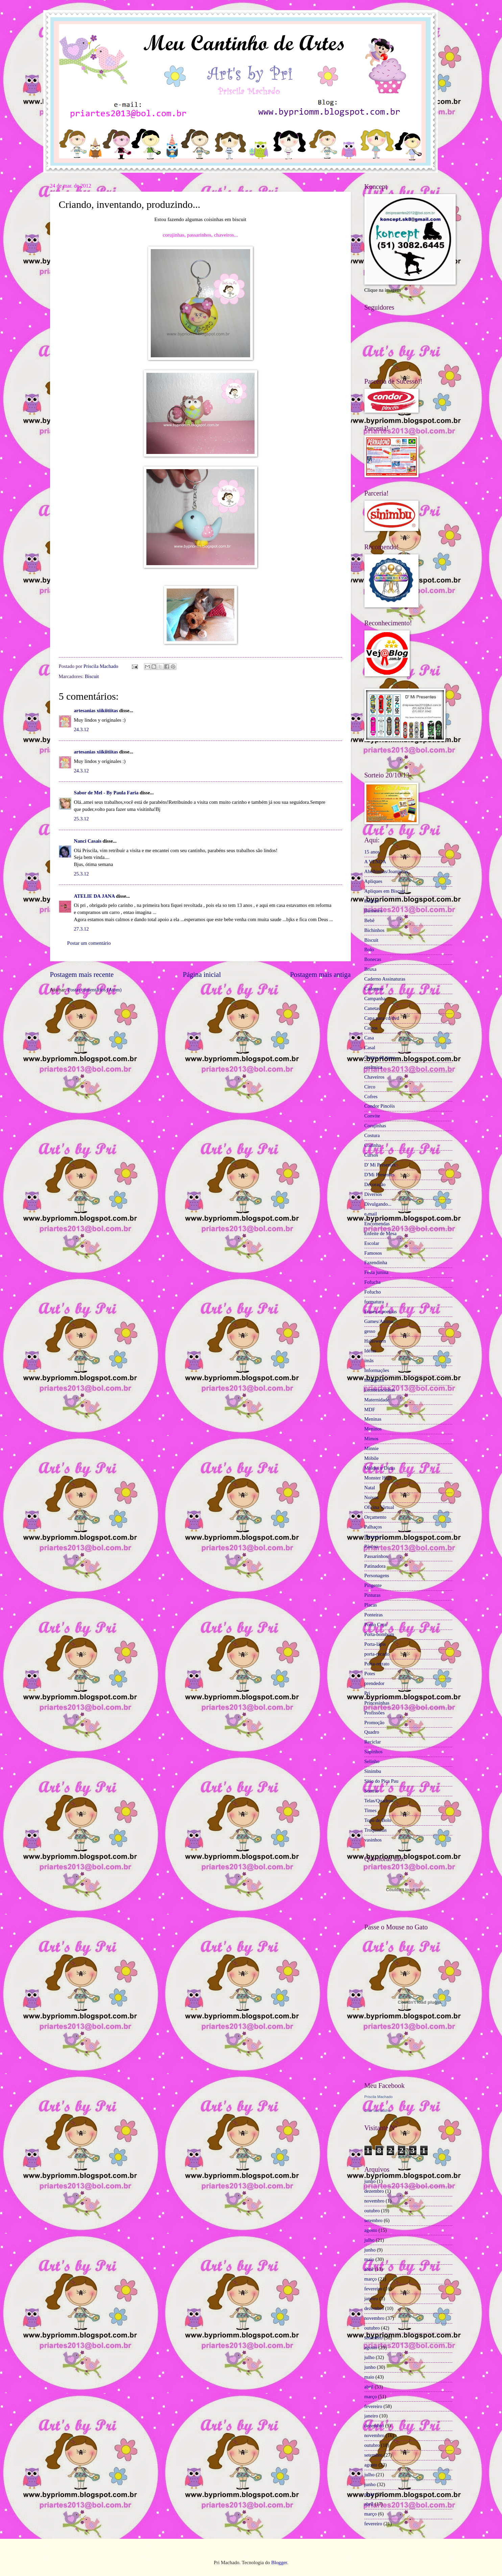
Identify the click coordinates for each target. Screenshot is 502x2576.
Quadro (371, 1732)
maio (369, 2259)
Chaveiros (374, 1077)
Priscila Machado (101, 666)
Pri (367, 1693)
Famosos (373, 1253)
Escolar (371, 1243)
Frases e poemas (380, 1311)
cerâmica (373, 1067)
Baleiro (371, 901)
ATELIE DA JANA (94, 896)
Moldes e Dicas (380, 1468)
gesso (370, 1331)
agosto (370, 2230)
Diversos (373, 1194)
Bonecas (372, 959)
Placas (370, 1605)
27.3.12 (81, 929)
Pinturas (372, 1595)
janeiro (371, 2298)
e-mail (370, 1214)
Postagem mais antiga (320, 974)
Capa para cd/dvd (381, 1018)
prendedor (374, 1683)
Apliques (373, 881)
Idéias (370, 1350)
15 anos (372, 851)
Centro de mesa (380, 1057)
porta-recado (376, 1654)
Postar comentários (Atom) (94, 989)
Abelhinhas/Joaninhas (386, 871)
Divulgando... (378, 1204)
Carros (371, 1028)
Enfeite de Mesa (380, 1233)
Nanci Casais (87, 841)
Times (370, 1810)
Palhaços (373, 1527)
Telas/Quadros (378, 1800)
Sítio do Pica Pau (381, 1781)
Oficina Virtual (379, 1507)
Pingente (373, 1585)
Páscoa (371, 1546)
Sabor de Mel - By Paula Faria (106, 792)
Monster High (378, 1477)
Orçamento (375, 1517)
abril (369, 2269)
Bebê (369, 920)
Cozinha (372, 1145)
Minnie (371, 1448)
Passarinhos (376, 1556)
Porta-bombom (379, 1634)
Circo (370, 1086)
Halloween (375, 1341)
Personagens (376, 1575)
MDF (369, 1409)
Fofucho (372, 1292)
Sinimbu (372, 1771)
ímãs (369, 1360)
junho (370, 2181)
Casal (370, 1047)
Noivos (371, 1497)
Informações (376, 1370)
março (370, 2279)
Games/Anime (378, 1321)
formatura (374, 1301)
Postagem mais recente (82, 974)
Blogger (279, 2562)
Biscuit (92, 676)
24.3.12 (81, 729)
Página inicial (202, 974)
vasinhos (373, 1840)
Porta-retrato (376, 1663)
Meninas (373, 1419)
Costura (372, 1135)
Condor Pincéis (379, 1106)
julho (369, 2240)
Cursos (371, 1155)
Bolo (369, 949)
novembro (374, 2201)
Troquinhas (375, 1830)
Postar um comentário (89, 943)
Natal (369, 1487)
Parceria (372, 1536)
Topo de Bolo (377, 1820)
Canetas (372, 1008)
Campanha (375, 998)
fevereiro (373, 2288)
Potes (369, 1673)
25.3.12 (81, 818)
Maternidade (376, 1399)
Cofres (371, 1096)
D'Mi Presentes (379, 1174)
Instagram (374, 1380)
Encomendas (377, 1223)
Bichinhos (374, 930)
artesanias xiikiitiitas (96, 710)
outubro (372, 2210)
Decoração (375, 1184)
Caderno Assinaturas (384, 979)
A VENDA (375, 861)
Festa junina (376, 1272)
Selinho (372, 1761)
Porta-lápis (375, 1644)
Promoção (374, 1722)
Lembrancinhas (379, 1390)
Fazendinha (375, 1262)
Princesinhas (376, 1703)
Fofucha (372, 1282)
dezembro (374, 2191)
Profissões (374, 1712)
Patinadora (375, 1566)
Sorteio (371, 1790)
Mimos (371, 1438)
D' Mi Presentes (380, 1164)
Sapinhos (373, 1751)
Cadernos (373, 988)
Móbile (371, 1458)
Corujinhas (375, 1125)
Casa (369, 1037)
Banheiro (373, 910)
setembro (373, 2220)
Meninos (373, 1428)
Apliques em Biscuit (384, 891)
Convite (372, 1115)
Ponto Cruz (375, 1624)
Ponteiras (373, 1614)
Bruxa (370, 969)
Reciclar (372, 1741)
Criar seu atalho (377, 2111)
